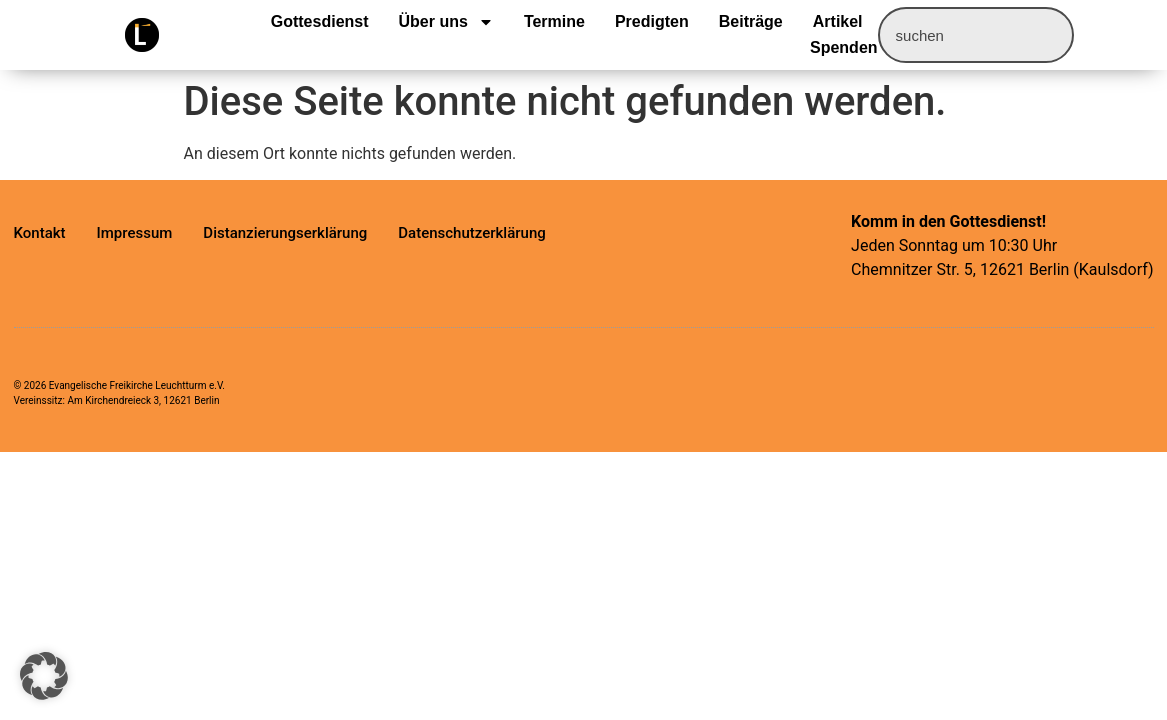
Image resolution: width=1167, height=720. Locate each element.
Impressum (135, 233)
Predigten (652, 21)
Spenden (844, 47)
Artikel (838, 21)
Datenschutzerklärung (471, 233)
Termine (554, 21)
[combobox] (976, 35)
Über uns (446, 22)
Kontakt (40, 233)
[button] (44, 676)
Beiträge (751, 21)
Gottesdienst (320, 21)
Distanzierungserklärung (285, 233)
